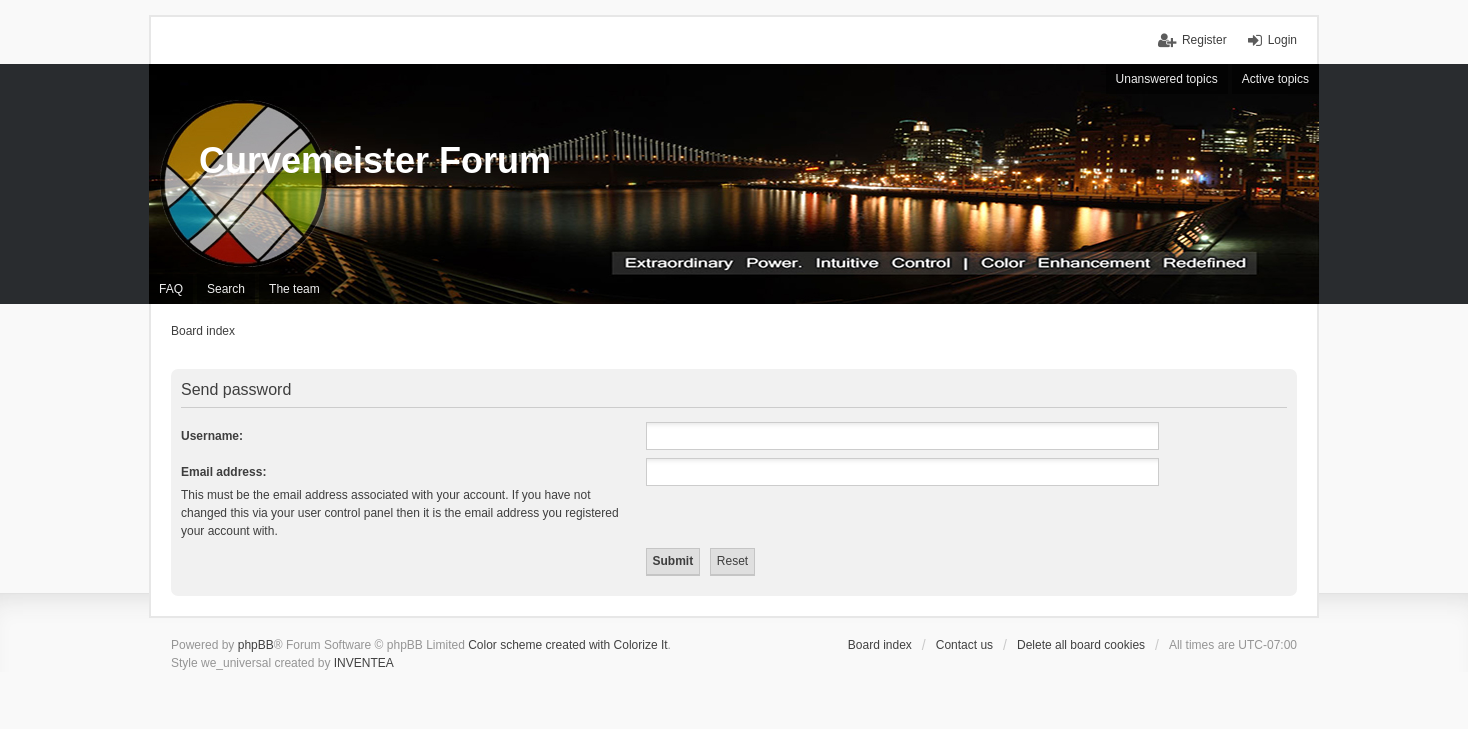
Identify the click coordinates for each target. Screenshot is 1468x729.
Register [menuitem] (1204, 40)
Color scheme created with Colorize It (567, 645)
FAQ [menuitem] (171, 289)
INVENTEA (364, 663)
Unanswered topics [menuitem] (1167, 79)
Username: (212, 436)
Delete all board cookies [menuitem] (1081, 645)
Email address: (223, 472)
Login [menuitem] (1282, 40)
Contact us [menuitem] (964, 645)
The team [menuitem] (294, 289)
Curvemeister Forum (375, 160)
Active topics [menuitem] (1275, 79)
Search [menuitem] (226, 289)
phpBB (256, 645)
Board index (880, 645)
